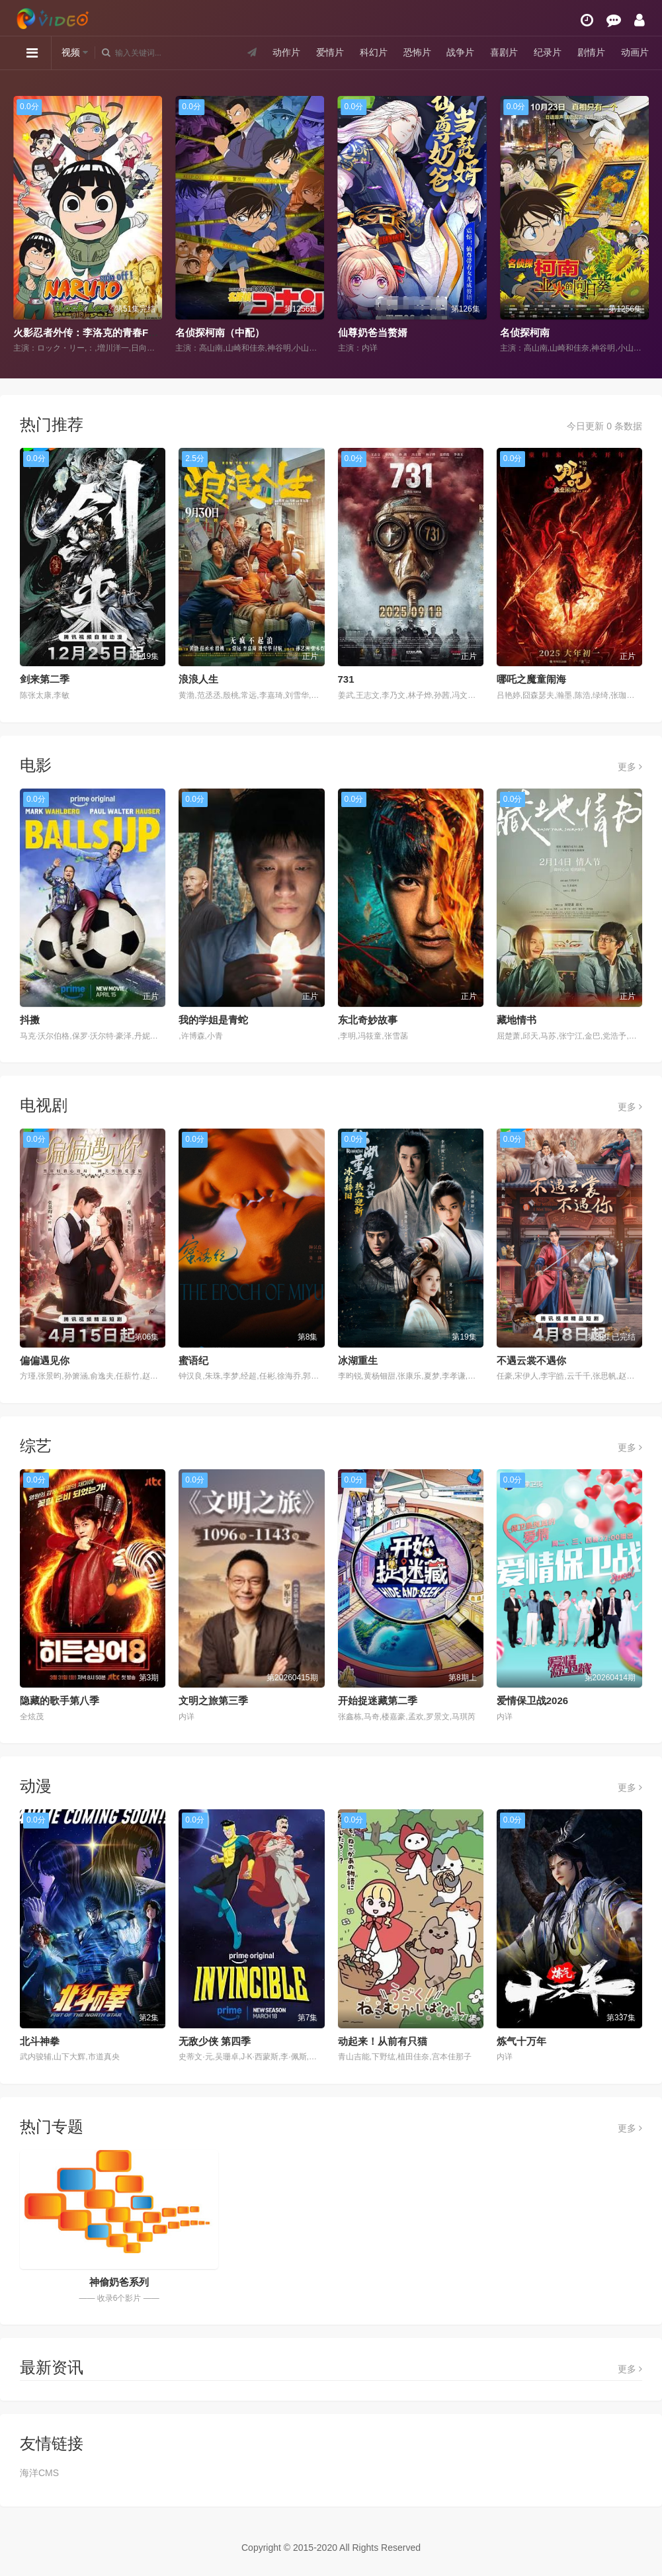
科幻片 (374, 52)
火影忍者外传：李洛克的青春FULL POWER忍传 (120, 332)
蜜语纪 (193, 1360)
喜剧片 (504, 52)
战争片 (460, 52)
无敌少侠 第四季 (215, 2041)
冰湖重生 (358, 1360)
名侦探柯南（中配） (220, 332)
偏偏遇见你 (44, 1360)
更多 (630, 766)
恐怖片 (417, 52)
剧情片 (591, 52)
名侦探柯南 (525, 332)
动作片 (286, 52)
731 (346, 679)
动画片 (635, 52)
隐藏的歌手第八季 (59, 1700)
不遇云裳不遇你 (531, 1360)
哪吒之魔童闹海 (531, 679)
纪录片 (547, 52)
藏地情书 (516, 1019)
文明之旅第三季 (213, 1700)
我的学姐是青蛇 (213, 1019)
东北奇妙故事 (367, 1019)
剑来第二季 (44, 679)
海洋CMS (39, 2473)
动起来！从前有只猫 (382, 2041)
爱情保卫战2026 (532, 1700)
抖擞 (30, 1019)
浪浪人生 (198, 679)
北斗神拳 (40, 2041)
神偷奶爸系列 (119, 2282)
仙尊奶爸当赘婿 (372, 332)
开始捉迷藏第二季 (377, 1700)
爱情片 (330, 52)
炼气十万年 (521, 2041)
